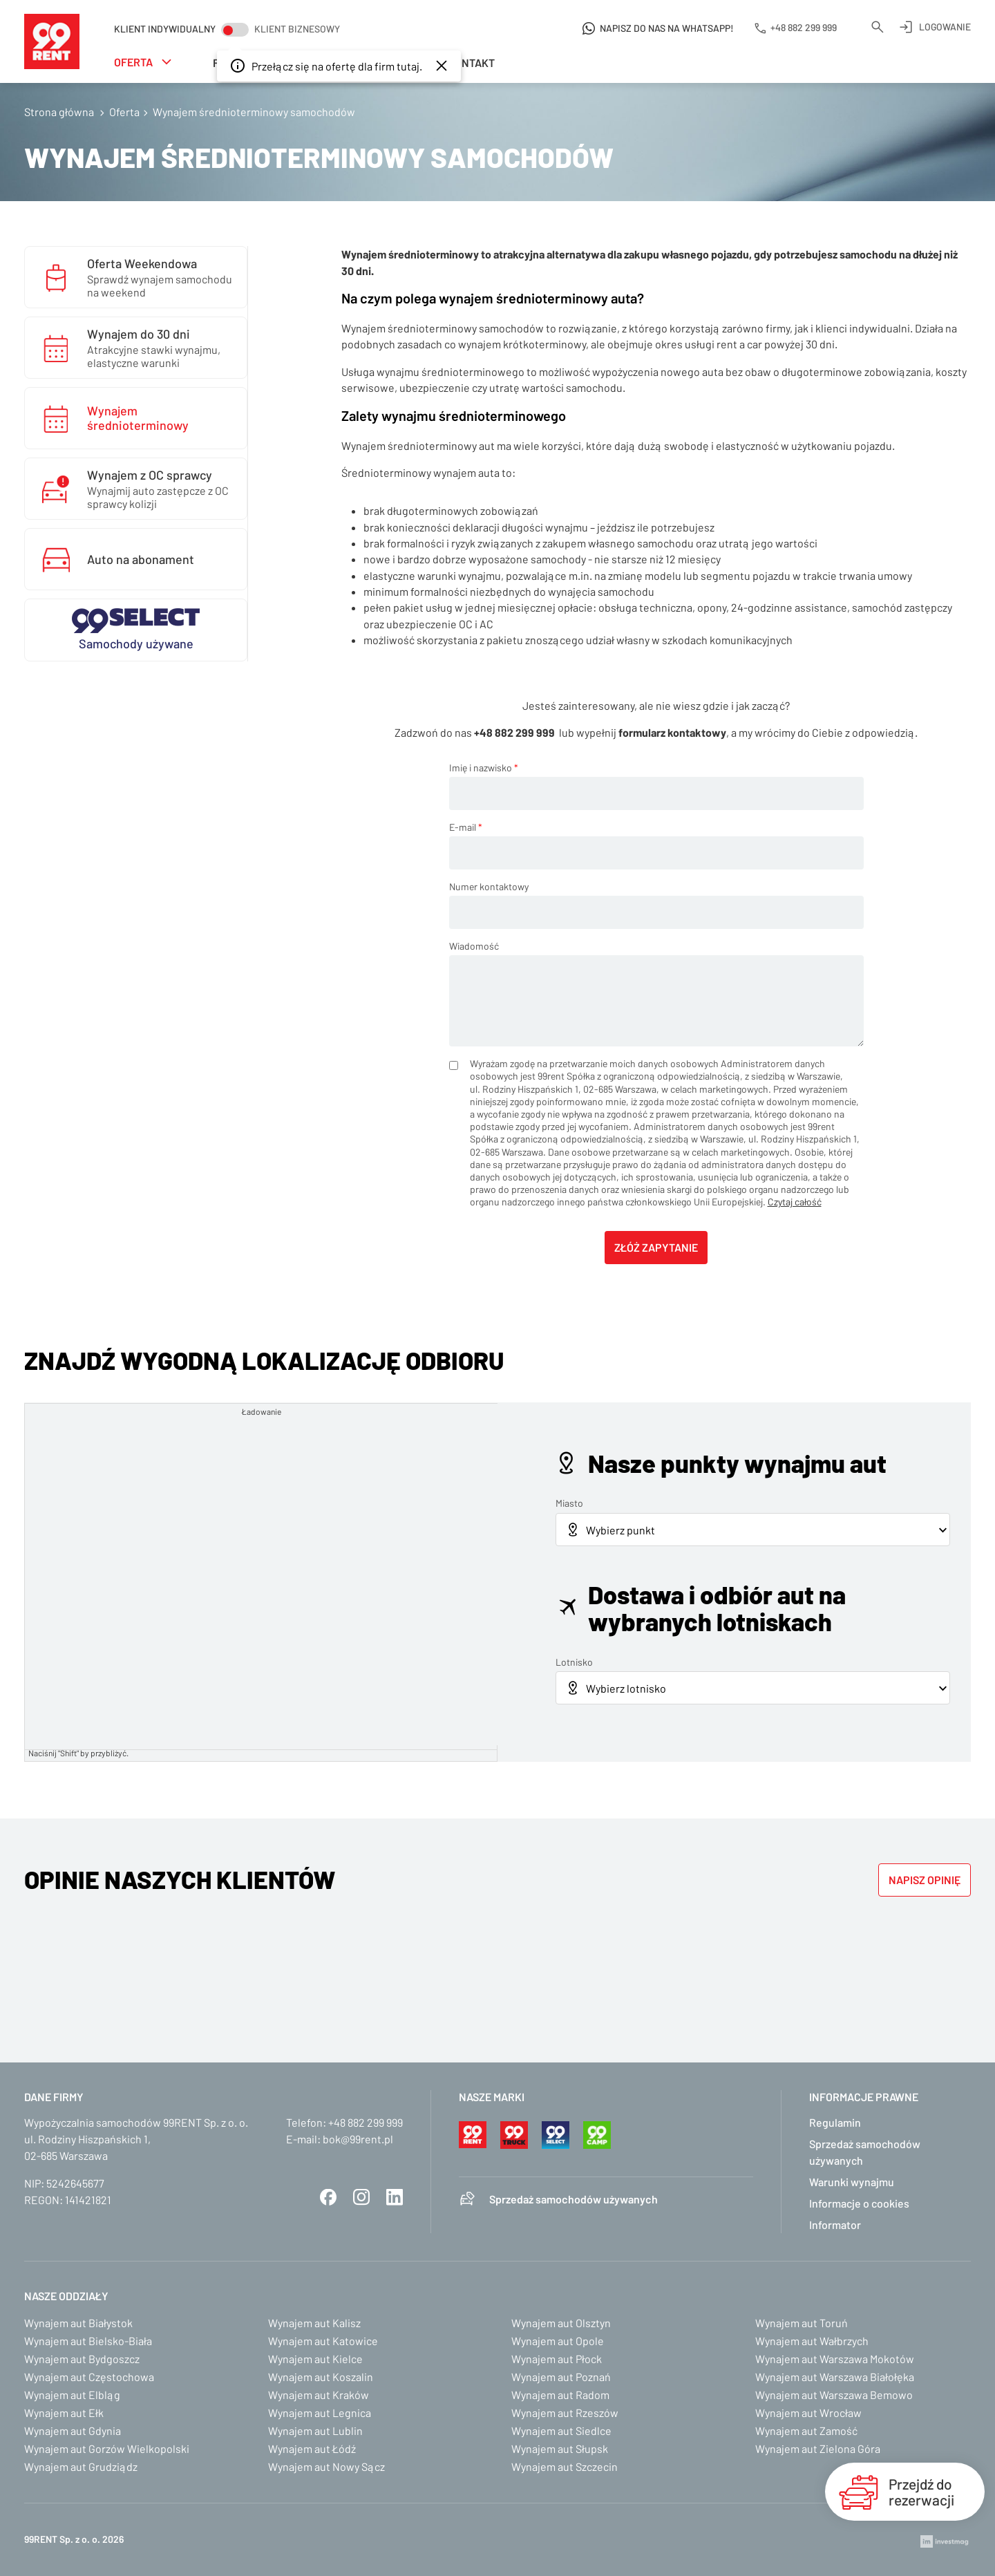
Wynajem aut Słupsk (559, 2448)
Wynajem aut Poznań (561, 2376)
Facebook (328, 2197)
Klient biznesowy (297, 29)
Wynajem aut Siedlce (561, 2430)
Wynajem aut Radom (560, 2394)
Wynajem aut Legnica (319, 2412)
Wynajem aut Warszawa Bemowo (834, 2394)
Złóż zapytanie (656, 1247)
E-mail (465, 827)
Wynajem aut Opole (557, 2340)
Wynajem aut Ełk (64, 2412)
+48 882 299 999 (365, 2122)
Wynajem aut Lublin (315, 2430)
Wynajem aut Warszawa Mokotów (834, 2358)
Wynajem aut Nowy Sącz (326, 2466)
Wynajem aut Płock (556, 2358)
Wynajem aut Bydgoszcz (82, 2358)
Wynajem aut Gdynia (72, 2430)
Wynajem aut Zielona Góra (817, 2448)
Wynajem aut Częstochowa (89, 2376)
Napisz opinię (924, 1879)
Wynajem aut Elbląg (72, 2394)
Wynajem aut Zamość (806, 2430)
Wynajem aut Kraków (318, 2394)
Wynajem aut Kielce (315, 2358)
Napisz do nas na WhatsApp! (667, 28)
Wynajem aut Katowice (323, 2340)
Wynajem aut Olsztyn (561, 2322)
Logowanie (945, 26)
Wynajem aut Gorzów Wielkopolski (106, 2448)
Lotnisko (574, 1662)
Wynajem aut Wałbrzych (812, 2340)
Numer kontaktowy (489, 886)
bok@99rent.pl (358, 2138)
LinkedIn (394, 2197)
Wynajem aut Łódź (312, 2448)
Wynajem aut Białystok (78, 2322)
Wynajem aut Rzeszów (564, 2412)
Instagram (361, 2197)
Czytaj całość (795, 1201)
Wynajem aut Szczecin (564, 2466)
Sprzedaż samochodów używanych (573, 2199)
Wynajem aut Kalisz (314, 2322)
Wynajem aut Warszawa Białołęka (834, 2376)
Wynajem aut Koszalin (320, 2376)
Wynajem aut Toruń (801, 2322)
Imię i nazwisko (483, 767)
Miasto (569, 1503)
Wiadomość (474, 946)
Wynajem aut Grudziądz (81, 2466)
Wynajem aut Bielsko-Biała (88, 2340)
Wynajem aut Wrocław (808, 2412)
